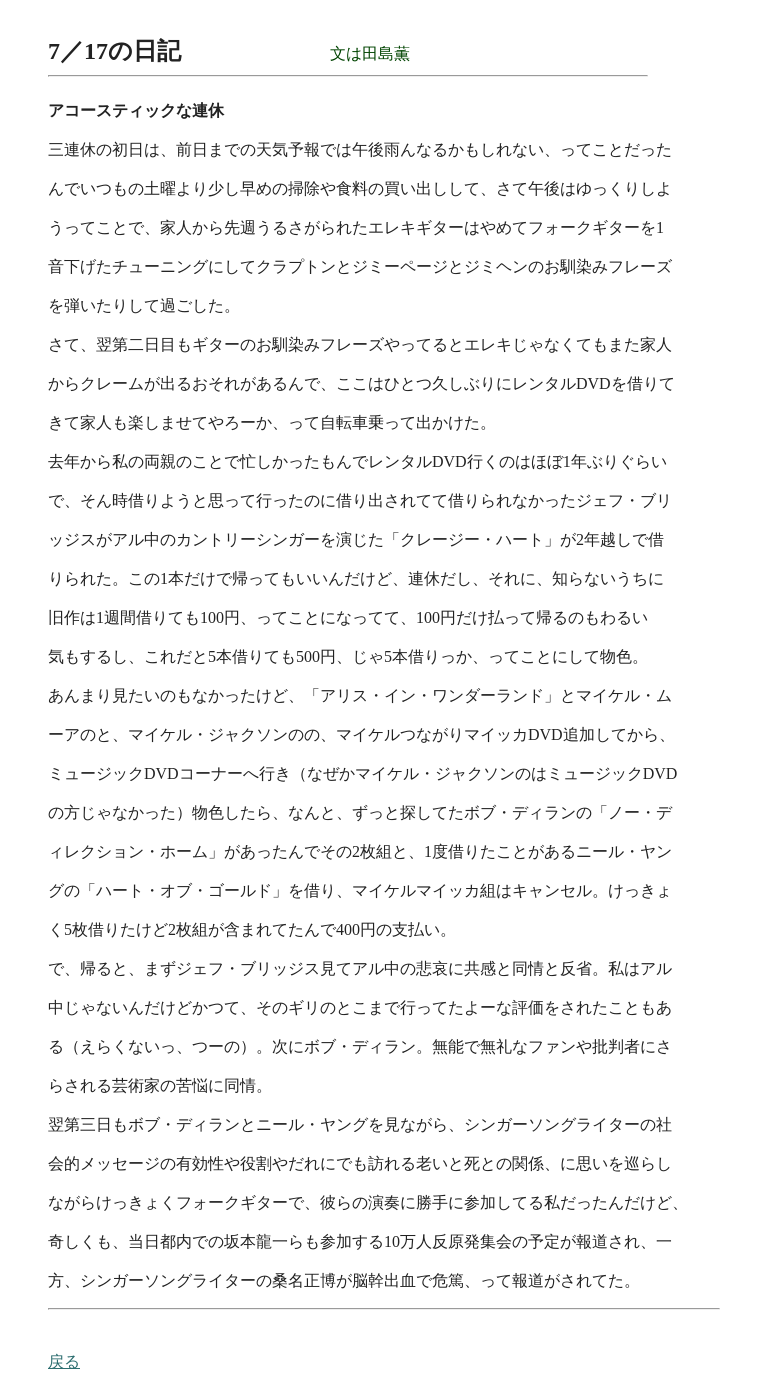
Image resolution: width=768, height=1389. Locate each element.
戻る (64, 1361)
